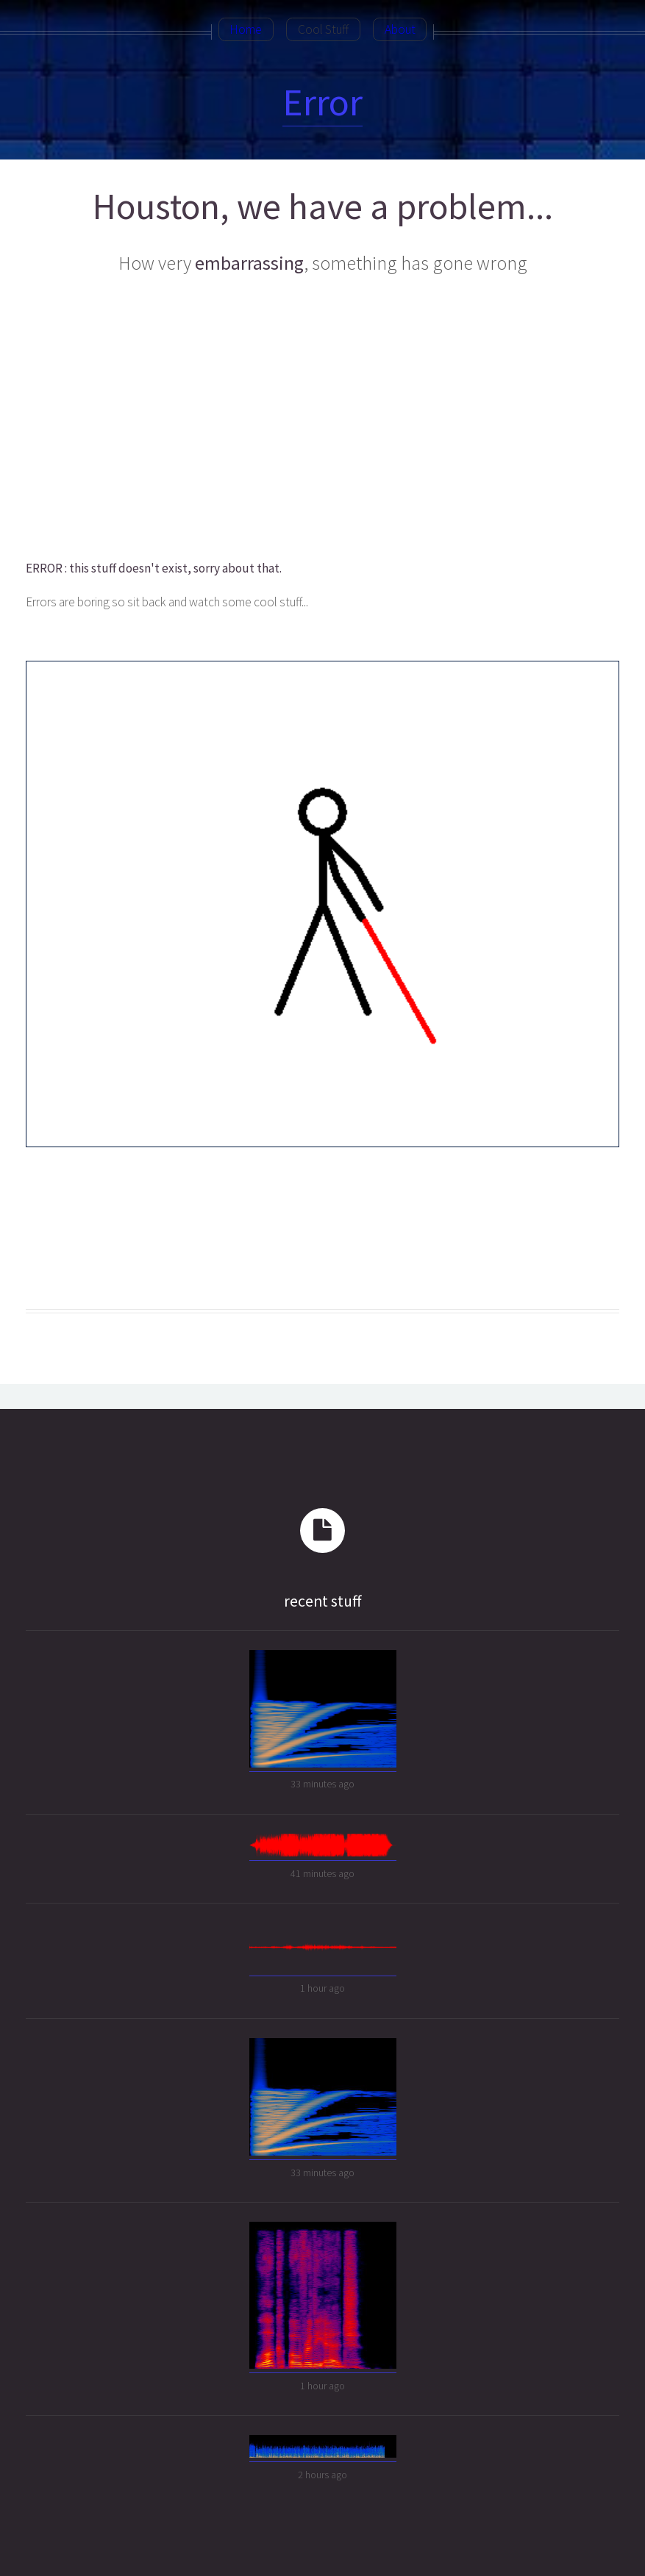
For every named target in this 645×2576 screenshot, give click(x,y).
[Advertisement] (321, 418)
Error (322, 102)
